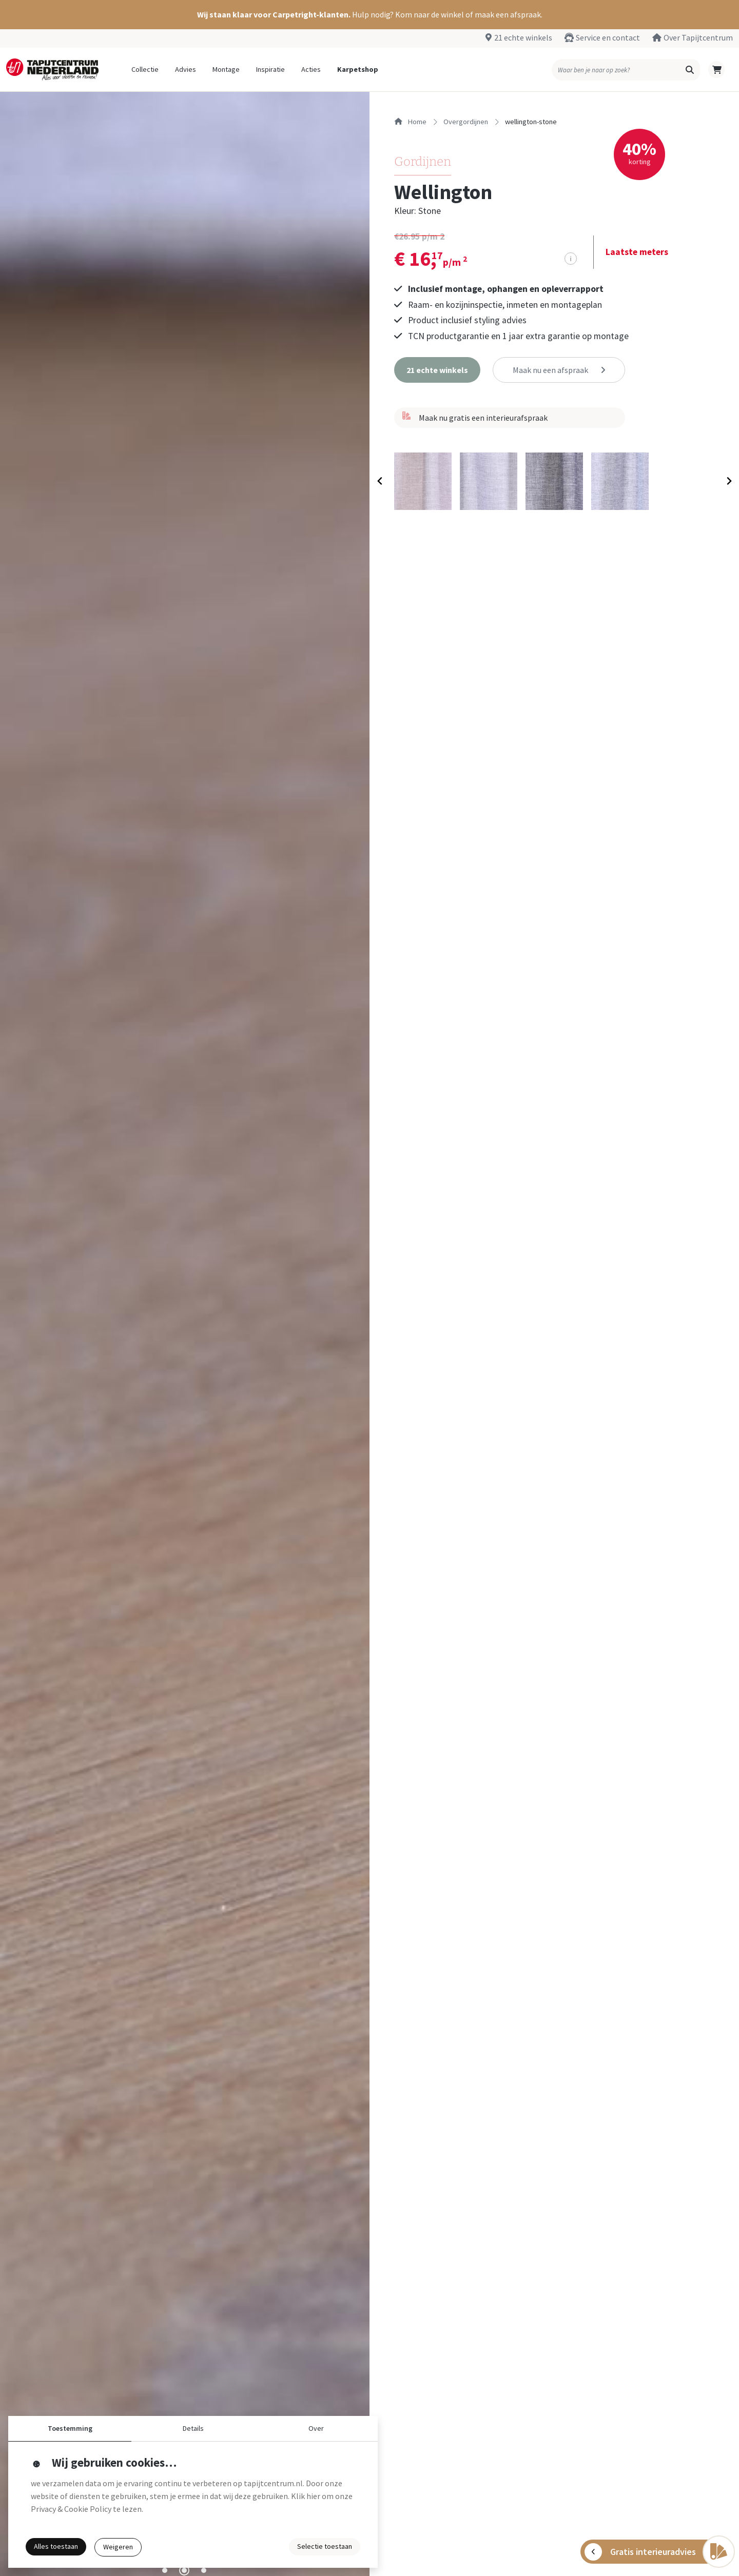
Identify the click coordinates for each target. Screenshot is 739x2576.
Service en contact (608, 37)
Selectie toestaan (324, 2546)
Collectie (145, 69)
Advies (185, 69)
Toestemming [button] (70, 2428)
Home (410, 121)
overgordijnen (465, 121)
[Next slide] (728, 481)
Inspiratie (270, 69)
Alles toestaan (56, 2546)
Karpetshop (357, 69)
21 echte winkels (523, 37)
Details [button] (193, 2428)
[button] (369, 14)
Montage (226, 69)
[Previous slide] (380, 481)
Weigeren (118, 2546)
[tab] (164, 2570)
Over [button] (316, 2428)
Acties (311, 69)
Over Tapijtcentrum (698, 37)
